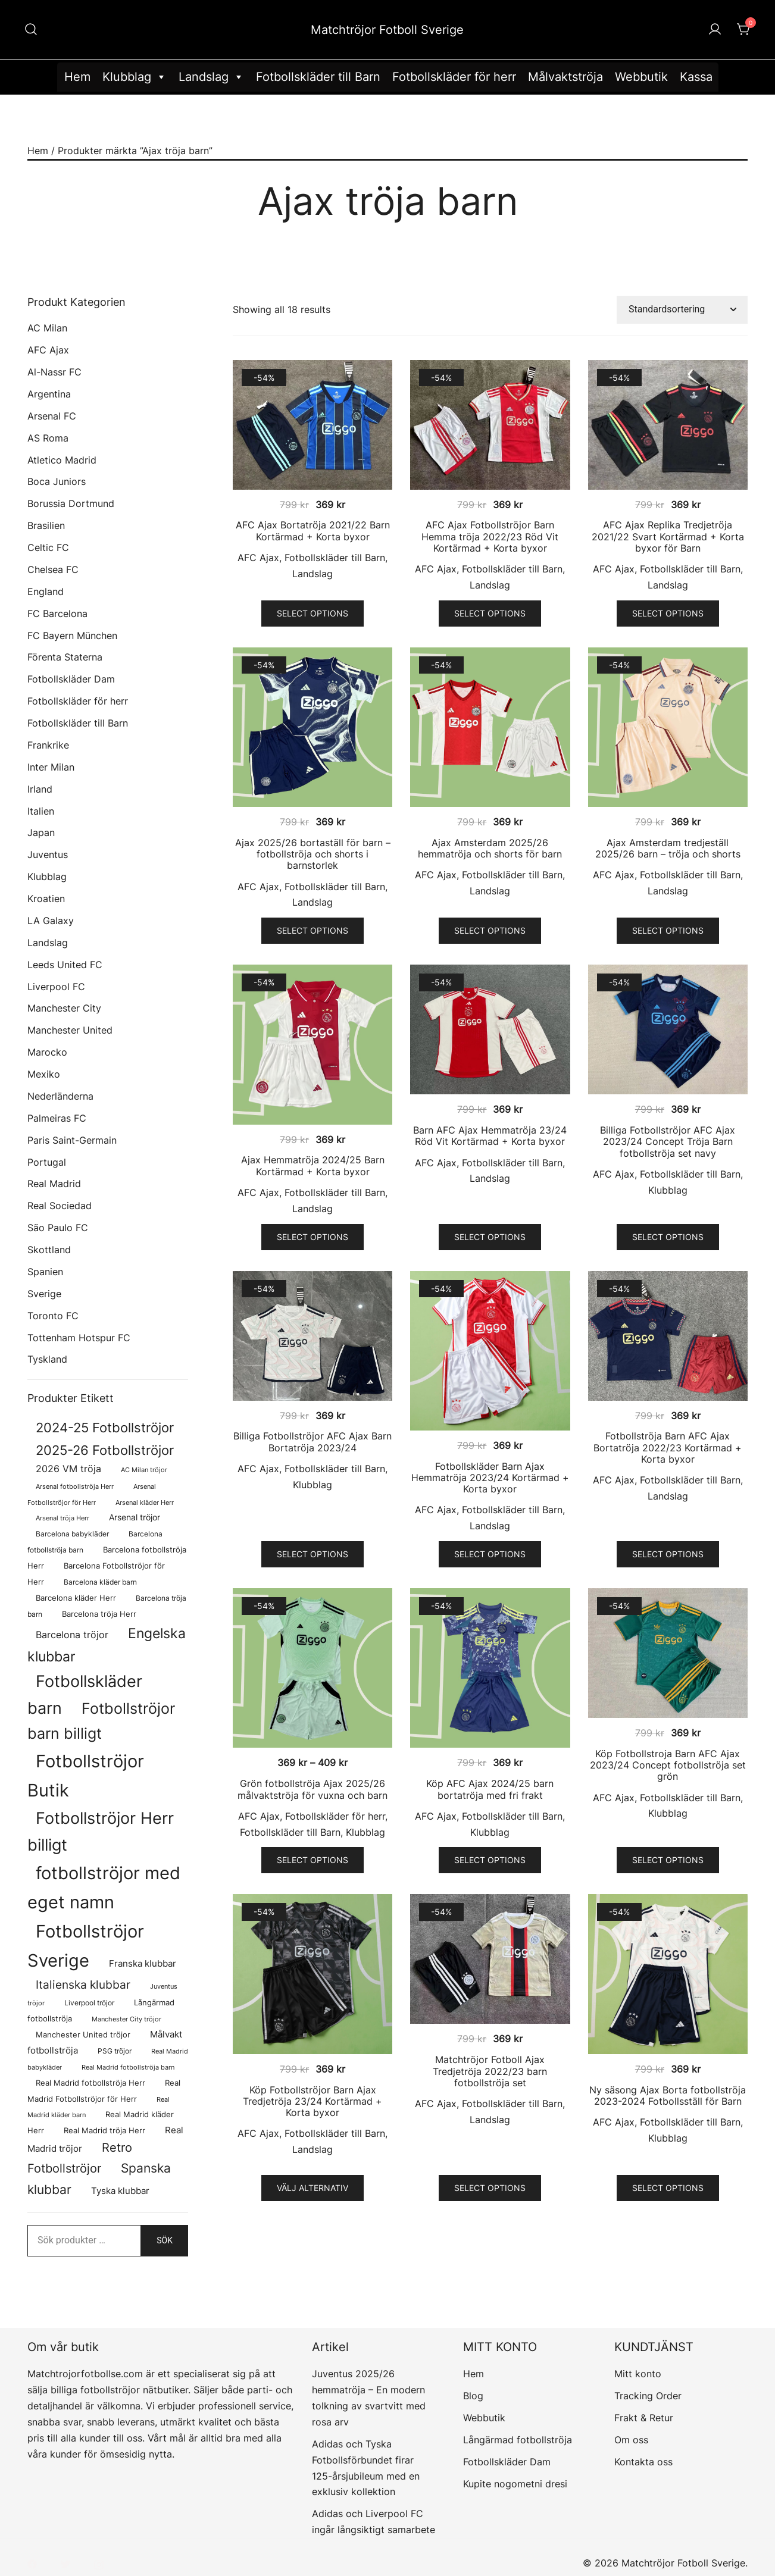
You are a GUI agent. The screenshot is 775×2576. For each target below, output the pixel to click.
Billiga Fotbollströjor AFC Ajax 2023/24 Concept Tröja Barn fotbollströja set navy (667, 1141)
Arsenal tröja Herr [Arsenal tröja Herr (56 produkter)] (62, 1518)
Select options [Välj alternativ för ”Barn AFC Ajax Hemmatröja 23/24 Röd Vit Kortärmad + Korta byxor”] (490, 1237)
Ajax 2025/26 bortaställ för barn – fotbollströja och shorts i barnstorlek (312, 854)
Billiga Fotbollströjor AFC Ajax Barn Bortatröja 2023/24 (312, 1441)
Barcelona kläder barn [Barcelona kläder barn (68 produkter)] (100, 1581)
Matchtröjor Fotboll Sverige (387, 30)
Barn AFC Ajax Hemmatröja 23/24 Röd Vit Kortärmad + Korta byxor (490, 1135)
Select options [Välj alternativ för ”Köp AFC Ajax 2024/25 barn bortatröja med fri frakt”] (490, 1860)
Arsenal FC (51, 416)
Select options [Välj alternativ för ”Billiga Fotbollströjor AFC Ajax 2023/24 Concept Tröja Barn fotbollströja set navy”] (668, 1237)
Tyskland (47, 1359)
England (45, 591)
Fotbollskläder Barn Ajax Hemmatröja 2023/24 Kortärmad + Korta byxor (490, 1477)
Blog (473, 2396)
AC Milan (47, 328)
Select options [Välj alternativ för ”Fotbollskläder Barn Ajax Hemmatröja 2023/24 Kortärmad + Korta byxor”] (490, 1554)
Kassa (696, 77)
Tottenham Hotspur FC (78, 1338)
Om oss (631, 2440)
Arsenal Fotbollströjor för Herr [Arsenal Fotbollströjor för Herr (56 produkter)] (91, 1494)
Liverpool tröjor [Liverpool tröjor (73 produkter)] (89, 2002)
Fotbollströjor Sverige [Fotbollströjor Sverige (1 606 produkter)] (85, 1946)
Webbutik (641, 77)
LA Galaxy (50, 921)
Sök (165, 2240)
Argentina (49, 394)
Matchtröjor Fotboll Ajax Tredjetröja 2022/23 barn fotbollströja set (490, 2071)
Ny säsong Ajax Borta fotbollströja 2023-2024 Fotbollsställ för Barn (667, 2095)
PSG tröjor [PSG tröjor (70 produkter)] (115, 2050)
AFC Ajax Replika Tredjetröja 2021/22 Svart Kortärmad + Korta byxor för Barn (668, 536)
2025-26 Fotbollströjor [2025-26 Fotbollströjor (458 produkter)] (105, 1450)
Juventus (47, 854)
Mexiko (43, 1074)
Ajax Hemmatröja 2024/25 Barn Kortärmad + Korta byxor (313, 1165)
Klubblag (134, 77)
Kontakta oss (643, 2462)
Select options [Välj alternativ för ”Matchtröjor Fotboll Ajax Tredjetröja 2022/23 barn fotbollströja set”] (490, 2188)
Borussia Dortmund (70, 503)
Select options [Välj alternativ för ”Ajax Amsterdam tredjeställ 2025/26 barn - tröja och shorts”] (668, 930)
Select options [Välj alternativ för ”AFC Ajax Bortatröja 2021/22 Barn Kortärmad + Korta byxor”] (312, 613)
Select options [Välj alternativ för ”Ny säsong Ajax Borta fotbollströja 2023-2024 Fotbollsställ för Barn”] (668, 2188)
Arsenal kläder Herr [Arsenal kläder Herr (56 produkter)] (144, 1502)
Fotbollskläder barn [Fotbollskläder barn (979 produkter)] (84, 1694)
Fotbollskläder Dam (71, 679)
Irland (39, 789)
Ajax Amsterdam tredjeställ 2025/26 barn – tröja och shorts (667, 848)
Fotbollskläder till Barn (318, 77)
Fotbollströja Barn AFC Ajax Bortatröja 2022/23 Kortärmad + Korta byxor (667, 1447)
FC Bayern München (72, 635)
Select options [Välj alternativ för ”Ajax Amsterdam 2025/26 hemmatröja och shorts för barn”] (490, 930)
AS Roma (47, 438)
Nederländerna (60, 1096)
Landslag (211, 77)
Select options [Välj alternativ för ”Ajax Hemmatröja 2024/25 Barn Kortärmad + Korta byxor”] (312, 1237)
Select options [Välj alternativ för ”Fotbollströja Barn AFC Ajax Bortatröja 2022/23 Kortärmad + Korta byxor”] (668, 1554)
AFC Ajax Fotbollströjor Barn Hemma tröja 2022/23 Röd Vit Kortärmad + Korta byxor (489, 536)
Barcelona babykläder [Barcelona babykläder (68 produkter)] (72, 1533)
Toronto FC (53, 1316)
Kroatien (46, 898)
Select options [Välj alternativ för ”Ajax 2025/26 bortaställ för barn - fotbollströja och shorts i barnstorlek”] (312, 930)
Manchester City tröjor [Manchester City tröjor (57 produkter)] (126, 2019)
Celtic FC (48, 547)
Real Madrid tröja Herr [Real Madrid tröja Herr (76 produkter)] (104, 2130)
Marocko (47, 1052)
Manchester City (64, 1008)
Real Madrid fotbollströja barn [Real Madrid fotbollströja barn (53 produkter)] (128, 2067)
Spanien (45, 1272)
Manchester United (69, 1030)
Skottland (49, 1250)
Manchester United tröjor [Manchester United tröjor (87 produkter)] (83, 2034)
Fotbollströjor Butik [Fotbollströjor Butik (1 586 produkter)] (85, 1776)
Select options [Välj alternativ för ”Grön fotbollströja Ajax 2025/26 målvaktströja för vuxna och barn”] (312, 1860)
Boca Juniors (56, 481)
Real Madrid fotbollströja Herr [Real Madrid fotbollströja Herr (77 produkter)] (90, 2083)
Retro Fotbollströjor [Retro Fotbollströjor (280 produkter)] (79, 2158)
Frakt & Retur (643, 2418)
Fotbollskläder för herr (454, 77)
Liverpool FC (56, 987)
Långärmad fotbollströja (517, 2440)
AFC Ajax (258, 558)
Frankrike (48, 745)
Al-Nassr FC (54, 372)
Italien (40, 811)
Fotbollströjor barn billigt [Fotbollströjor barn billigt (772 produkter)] (101, 1721)
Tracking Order (648, 2396)
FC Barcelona (57, 613)
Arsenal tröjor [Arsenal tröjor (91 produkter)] (134, 1517)
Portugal (46, 1162)
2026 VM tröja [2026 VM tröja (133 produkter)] (68, 1469)
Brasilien (46, 525)
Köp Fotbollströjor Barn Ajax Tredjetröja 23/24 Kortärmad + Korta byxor (312, 2101)
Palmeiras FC (56, 1118)
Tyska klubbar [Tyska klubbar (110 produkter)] (120, 2191)
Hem (77, 77)
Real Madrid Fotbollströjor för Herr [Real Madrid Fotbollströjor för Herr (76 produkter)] (103, 2091)
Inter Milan (50, 767)
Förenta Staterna (64, 657)
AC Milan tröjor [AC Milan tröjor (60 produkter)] (144, 1470)
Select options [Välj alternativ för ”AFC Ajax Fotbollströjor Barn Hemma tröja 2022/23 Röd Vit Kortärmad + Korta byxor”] (490, 613)
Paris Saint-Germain (72, 1140)
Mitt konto (637, 2374)
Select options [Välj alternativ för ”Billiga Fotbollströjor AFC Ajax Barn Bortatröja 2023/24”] (312, 1554)
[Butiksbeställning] (682, 310)
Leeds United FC (64, 965)
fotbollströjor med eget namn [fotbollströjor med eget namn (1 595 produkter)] (103, 1888)
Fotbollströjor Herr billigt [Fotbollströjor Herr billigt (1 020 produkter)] (100, 1831)
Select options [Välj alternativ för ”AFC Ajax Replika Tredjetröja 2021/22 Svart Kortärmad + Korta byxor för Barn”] (668, 613)
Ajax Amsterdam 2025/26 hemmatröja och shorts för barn (490, 848)
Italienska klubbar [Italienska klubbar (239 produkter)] (83, 1985)
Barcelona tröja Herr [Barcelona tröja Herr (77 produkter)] (99, 1614)
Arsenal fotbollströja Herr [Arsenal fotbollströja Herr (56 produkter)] (75, 1486)
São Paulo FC (57, 1228)
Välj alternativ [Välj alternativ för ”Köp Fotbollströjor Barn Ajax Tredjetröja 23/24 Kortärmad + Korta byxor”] (312, 2188)
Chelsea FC (53, 569)
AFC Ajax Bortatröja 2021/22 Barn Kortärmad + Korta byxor (313, 530)
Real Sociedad (59, 1206)
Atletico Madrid (61, 460)
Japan (41, 832)
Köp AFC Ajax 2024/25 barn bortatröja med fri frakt (490, 1789)
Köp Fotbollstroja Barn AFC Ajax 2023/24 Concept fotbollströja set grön (668, 1765)
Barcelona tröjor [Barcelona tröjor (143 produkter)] (72, 1635)
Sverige (44, 1294)
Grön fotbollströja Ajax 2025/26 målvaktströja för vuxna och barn (313, 1789)
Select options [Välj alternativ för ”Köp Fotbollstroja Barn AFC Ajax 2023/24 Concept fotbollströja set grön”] (668, 1860)
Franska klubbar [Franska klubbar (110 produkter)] (142, 1963)
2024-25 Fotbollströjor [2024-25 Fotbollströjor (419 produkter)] (105, 1427)
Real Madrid (54, 1184)
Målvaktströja (565, 77)
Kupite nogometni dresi (515, 2484)
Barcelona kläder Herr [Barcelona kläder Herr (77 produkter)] (76, 1598)
